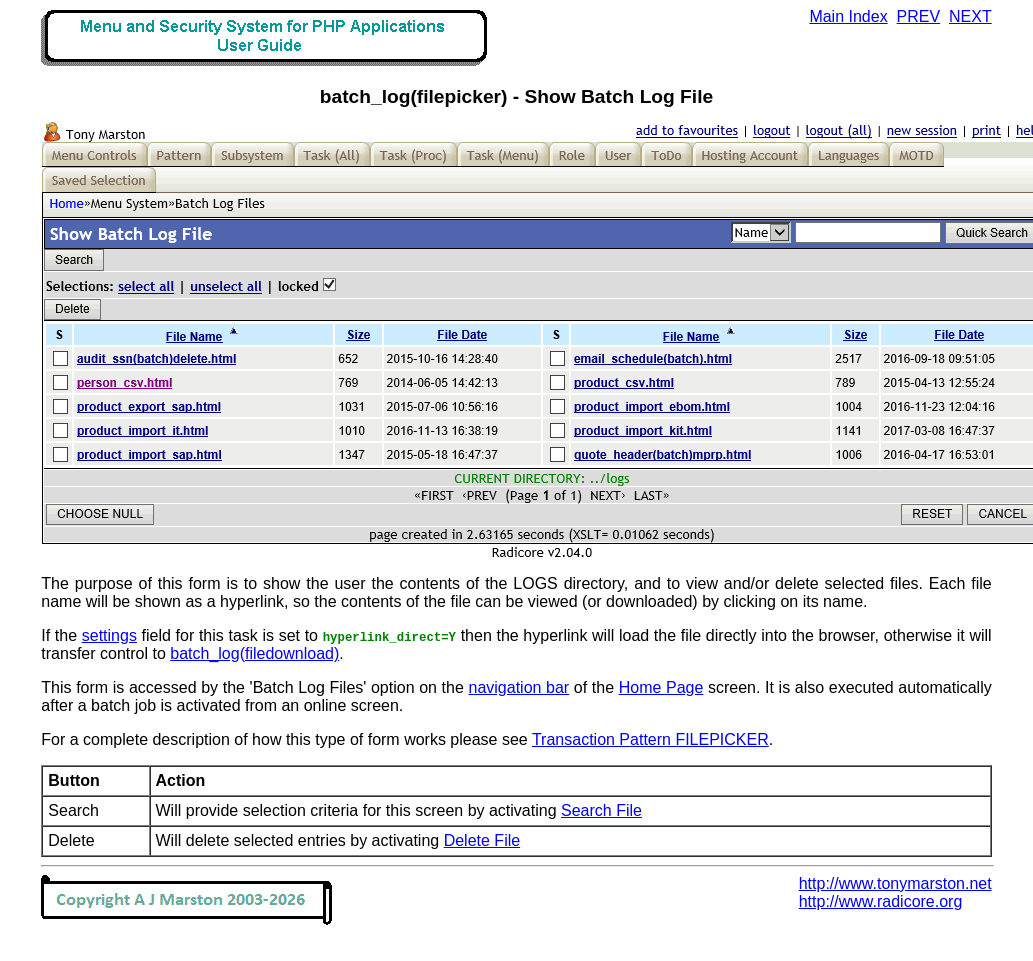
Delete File (482, 840)
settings (109, 635)
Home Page (661, 687)
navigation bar (519, 687)
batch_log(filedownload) (254, 653)
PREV (919, 16)
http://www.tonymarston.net (895, 883)
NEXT (970, 16)
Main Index (848, 16)
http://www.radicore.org (881, 901)
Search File (601, 810)
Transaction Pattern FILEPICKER (650, 739)
